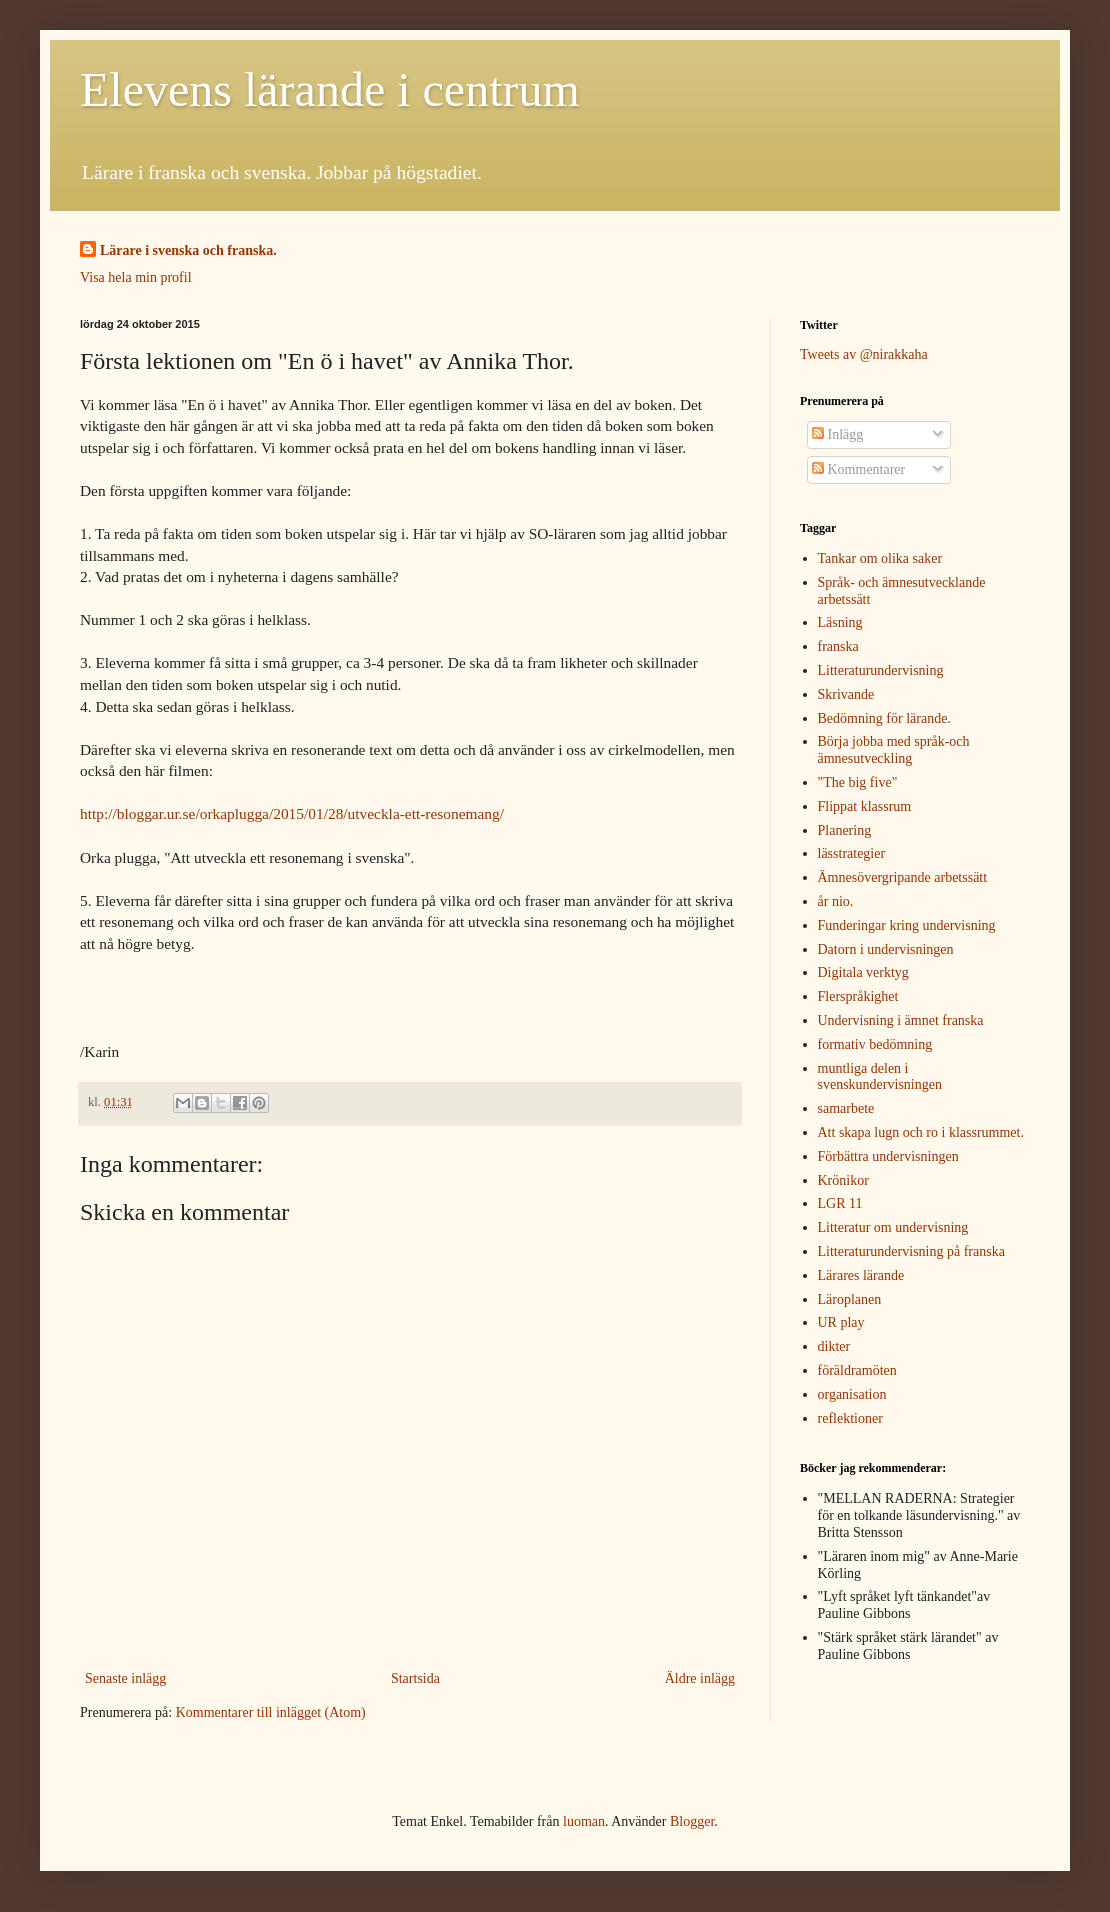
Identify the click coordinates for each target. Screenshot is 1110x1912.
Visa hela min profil (136, 277)
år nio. (836, 901)
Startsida (415, 1678)
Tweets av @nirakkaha (864, 354)
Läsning (840, 622)
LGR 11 (840, 1203)
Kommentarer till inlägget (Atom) (271, 1712)
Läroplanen (850, 1299)
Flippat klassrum (865, 806)
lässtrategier (852, 853)
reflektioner (850, 1418)
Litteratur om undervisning (893, 1227)
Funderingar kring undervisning (907, 925)
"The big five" (858, 782)
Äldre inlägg (700, 1678)
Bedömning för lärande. (884, 718)
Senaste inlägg (125, 1678)
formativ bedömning (875, 1044)
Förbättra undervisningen (888, 1156)
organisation (852, 1394)
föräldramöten (857, 1370)
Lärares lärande (861, 1275)
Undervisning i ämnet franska (901, 1020)
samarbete (846, 1108)
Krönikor (843, 1180)
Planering (845, 830)
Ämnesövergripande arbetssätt (903, 877)
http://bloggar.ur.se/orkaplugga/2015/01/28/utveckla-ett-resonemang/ (292, 813)
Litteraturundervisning (881, 670)
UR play (841, 1322)
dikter (834, 1346)
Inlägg (837, 434)
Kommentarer (858, 469)
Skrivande (846, 694)
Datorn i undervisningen (886, 949)
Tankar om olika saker (880, 558)
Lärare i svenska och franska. (188, 250)
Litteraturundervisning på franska (911, 1251)
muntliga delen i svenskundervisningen (880, 1077)
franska (838, 646)
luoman (584, 1821)
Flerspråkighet (858, 996)
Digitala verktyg (863, 972)
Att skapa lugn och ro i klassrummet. (921, 1132)
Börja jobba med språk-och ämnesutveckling (894, 750)
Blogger (692, 1821)
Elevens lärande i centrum (330, 89)
